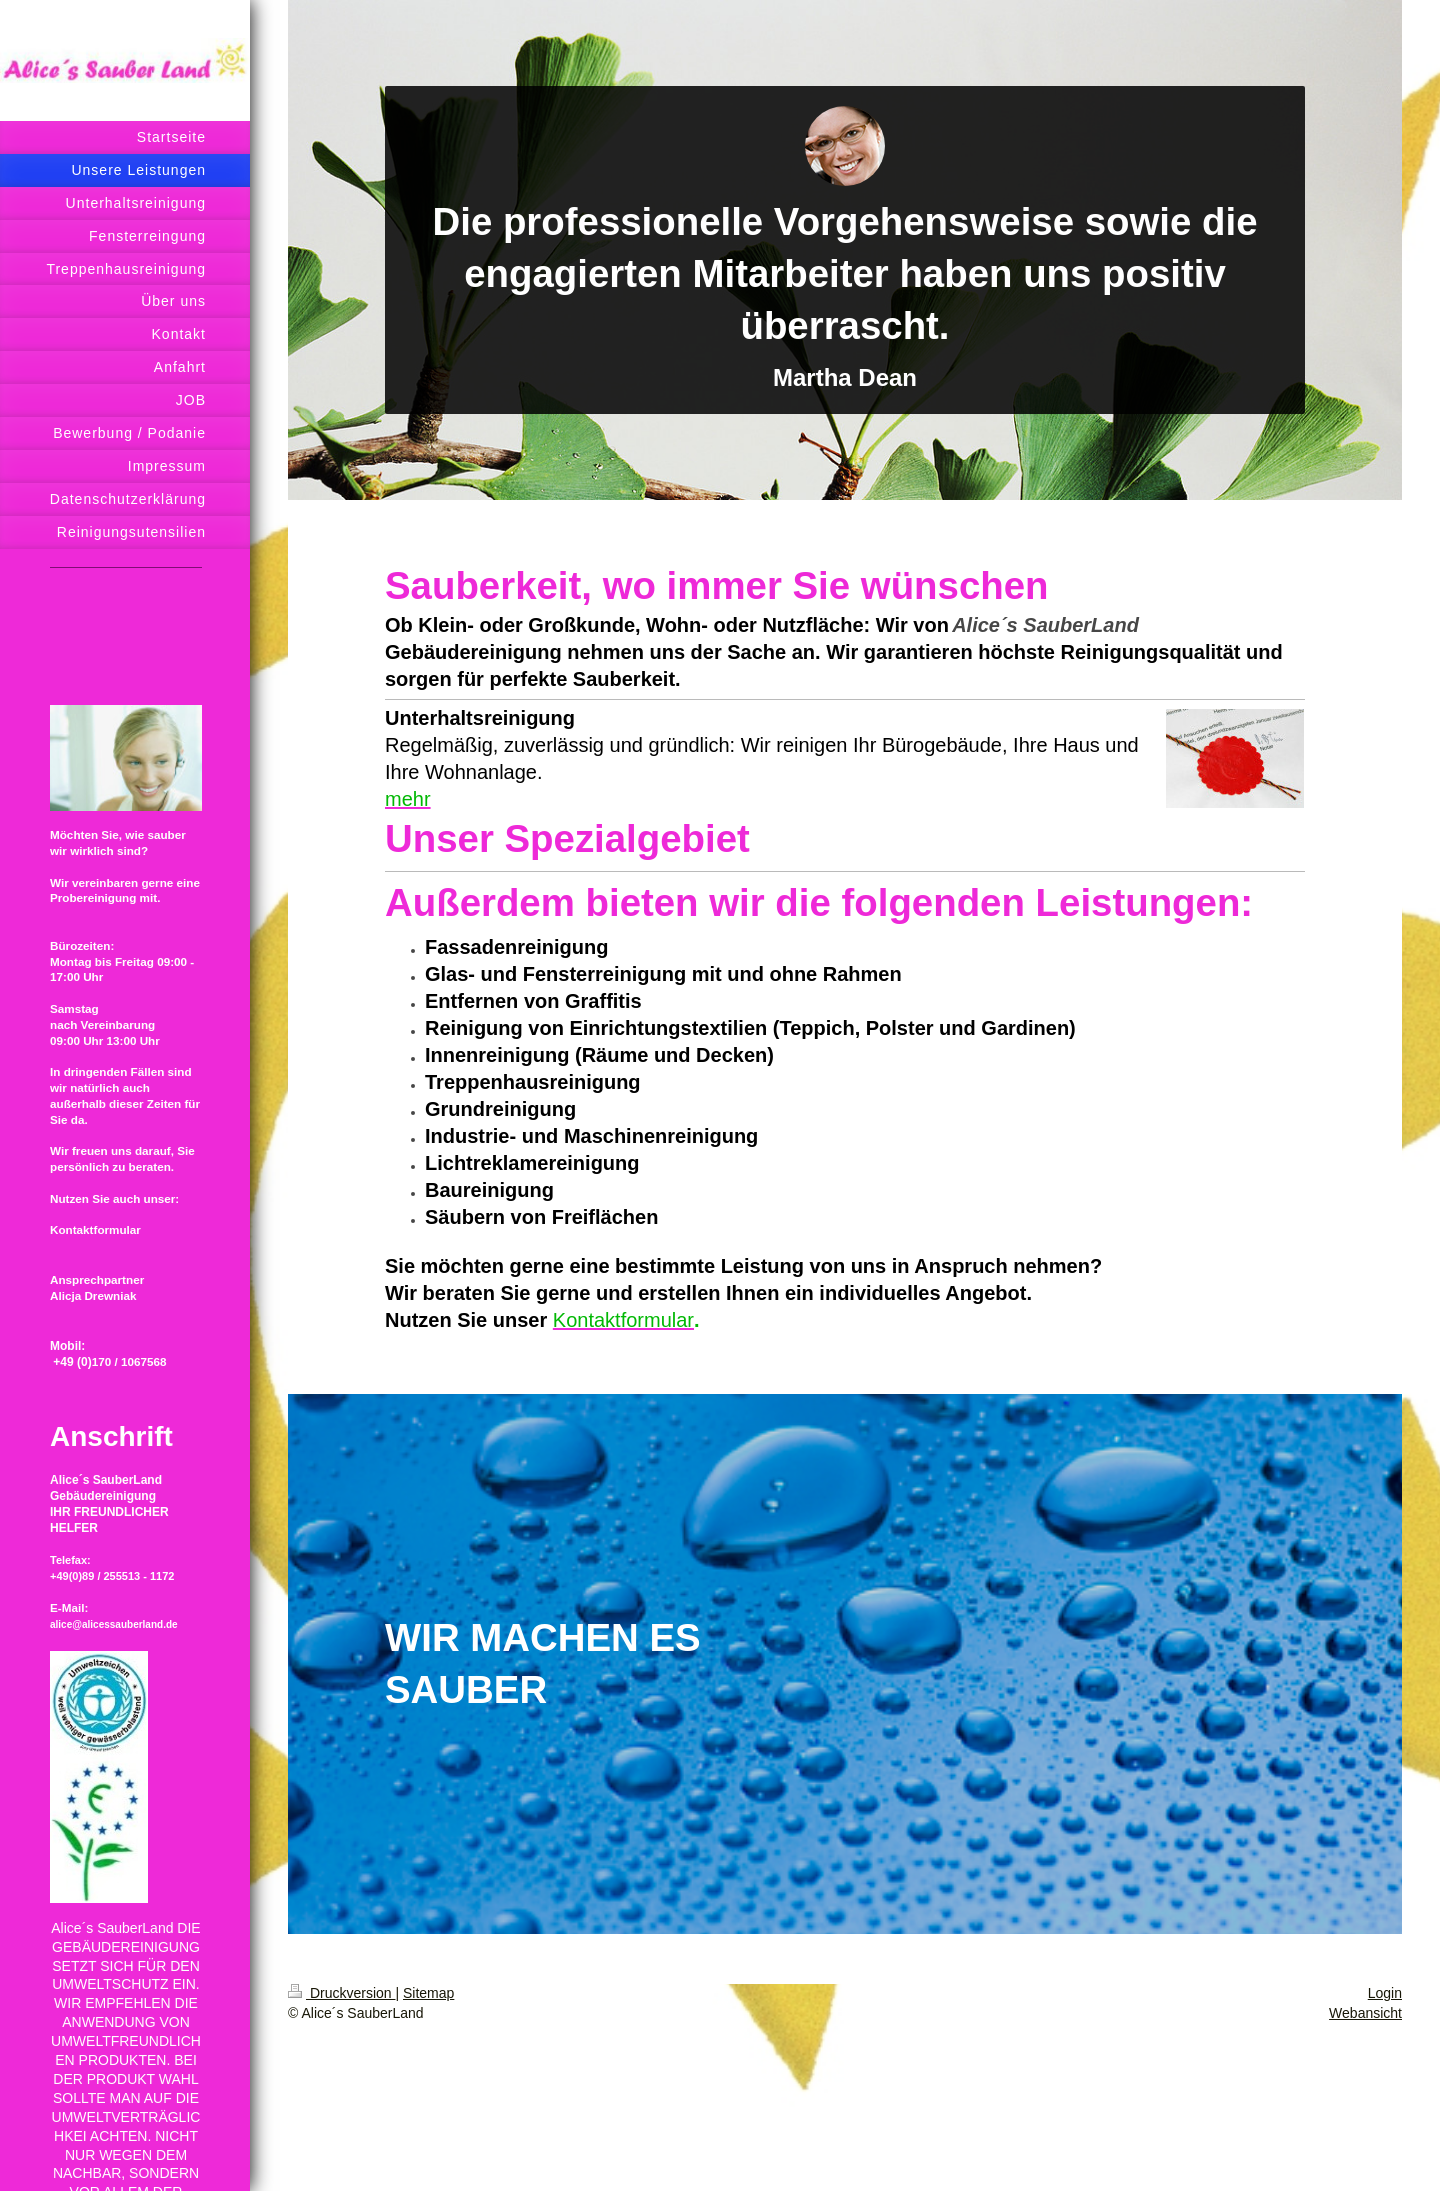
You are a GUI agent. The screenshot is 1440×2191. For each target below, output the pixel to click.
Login (1385, 1993)
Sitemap (428, 1993)
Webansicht (1365, 2013)
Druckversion (341, 1993)
